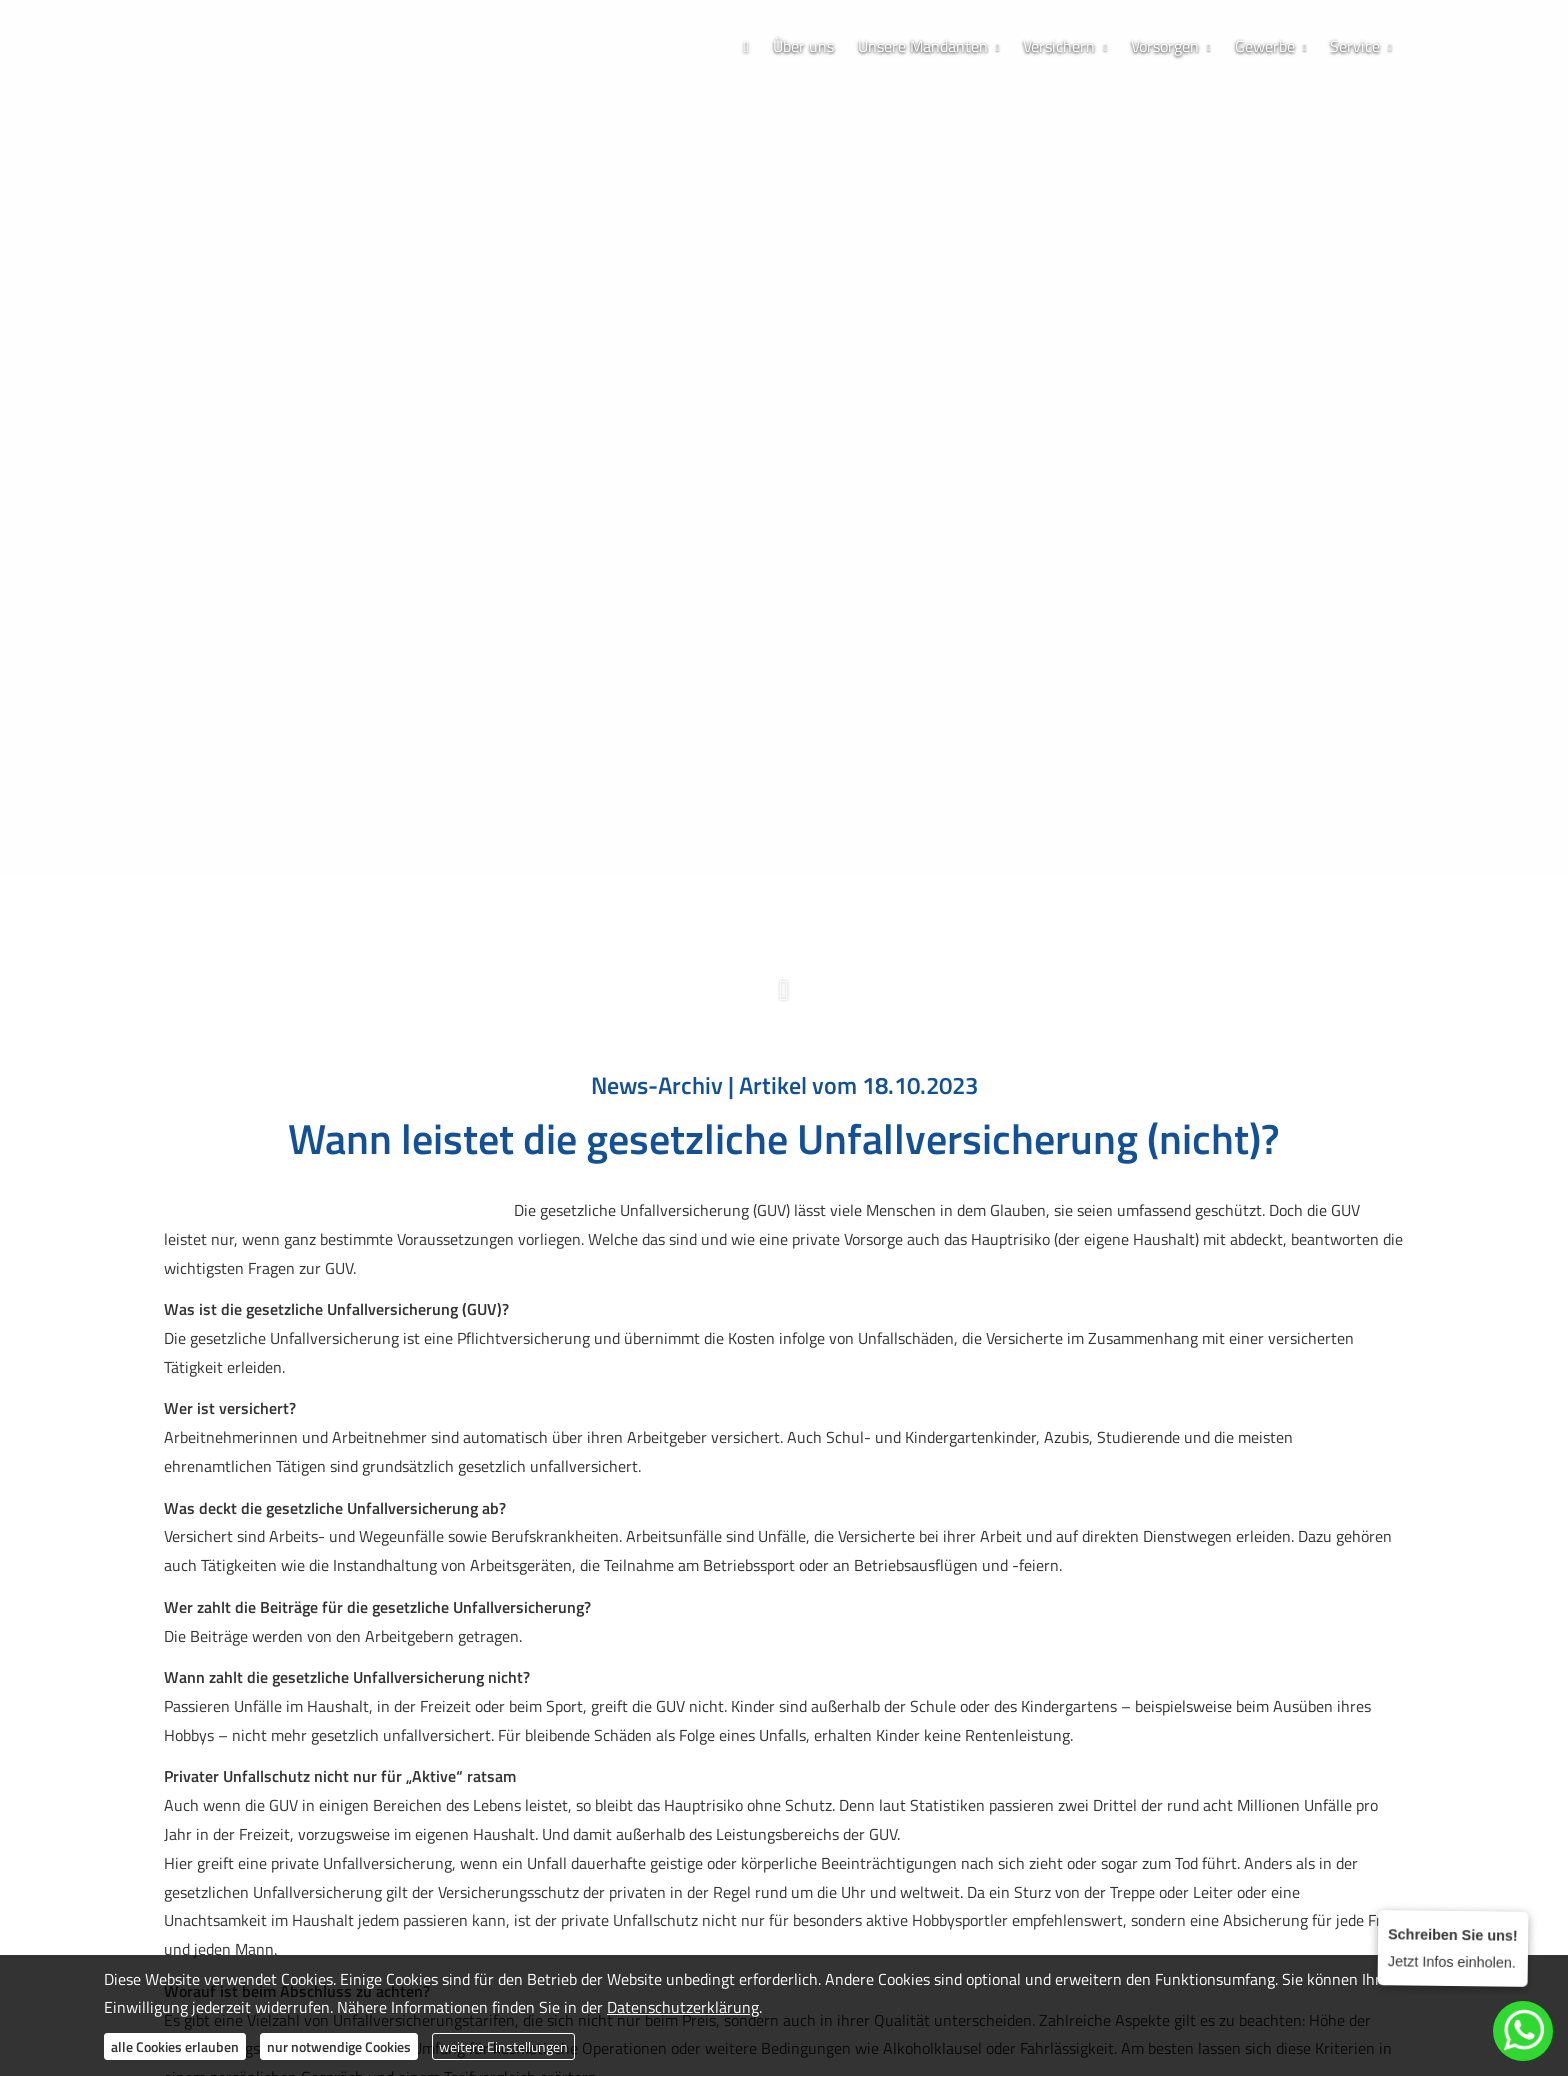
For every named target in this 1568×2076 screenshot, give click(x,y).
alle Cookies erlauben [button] (175, 2046)
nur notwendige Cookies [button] (339, 2046)
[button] (784, 1000)
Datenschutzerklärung (683, 2007)
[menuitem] (745, 46)
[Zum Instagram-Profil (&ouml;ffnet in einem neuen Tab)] (764, 882)
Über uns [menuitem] (803, 46)
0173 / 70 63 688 (784, 846)
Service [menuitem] (1355, 46)
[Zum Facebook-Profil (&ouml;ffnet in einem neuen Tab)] (724, 882)
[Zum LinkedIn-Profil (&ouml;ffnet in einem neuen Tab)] (844, 882)
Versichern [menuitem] (1059, 46)
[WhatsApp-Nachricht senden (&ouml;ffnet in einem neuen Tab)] (804, 882)
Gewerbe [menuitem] (1265, 46)
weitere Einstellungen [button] (503, 2046)
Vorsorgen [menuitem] (1165, 46)
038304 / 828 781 (791, 815)
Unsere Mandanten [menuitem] (923, 46)
